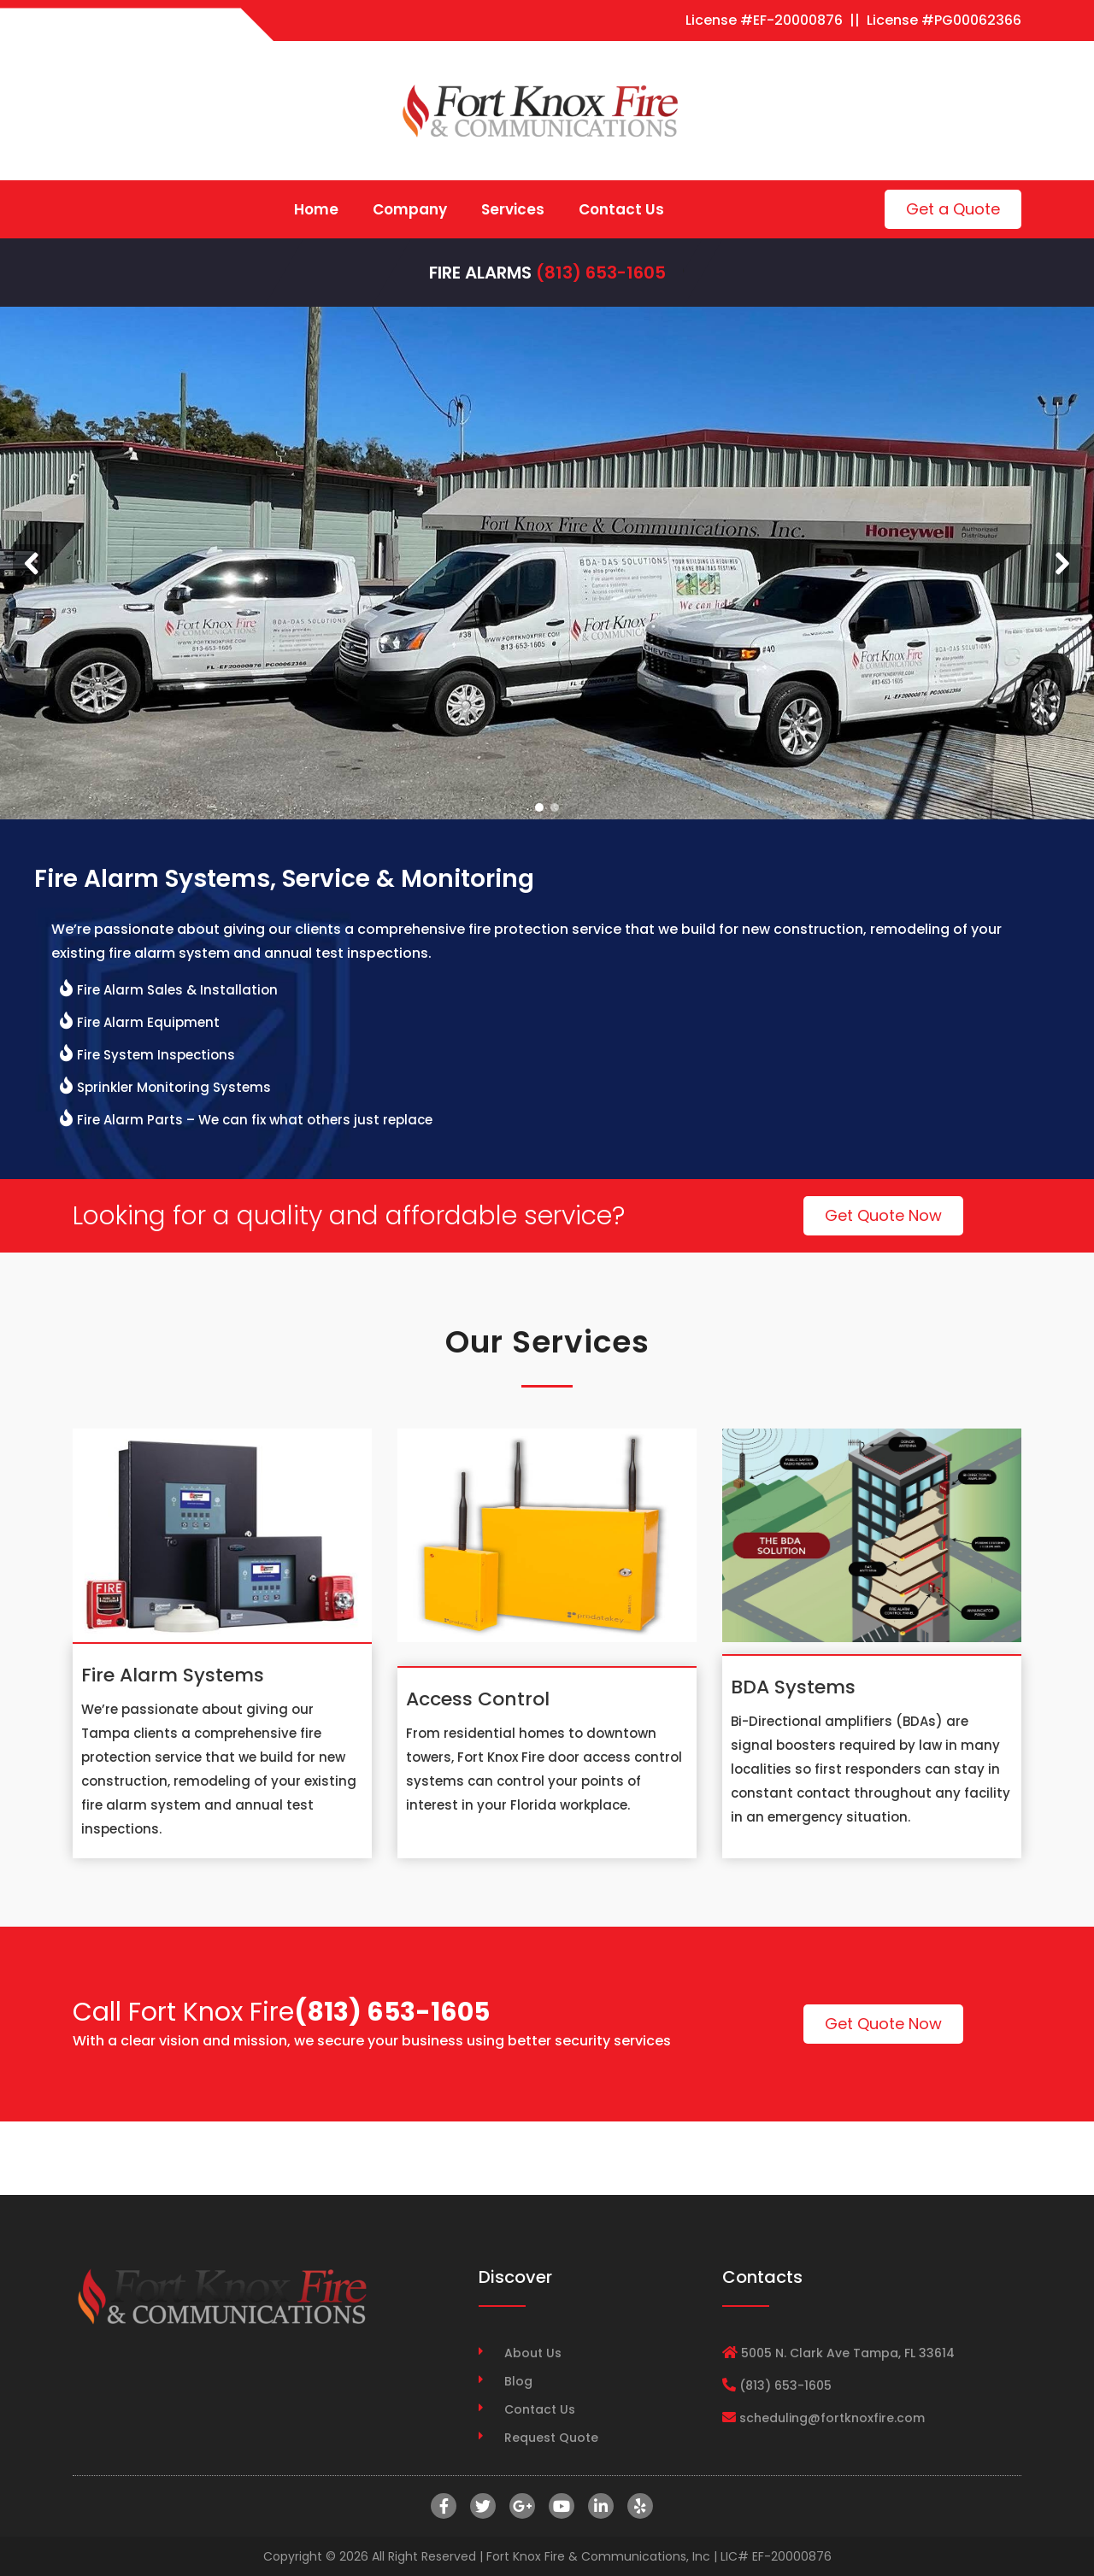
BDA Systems (793, 1687)
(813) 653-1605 (601, 273)
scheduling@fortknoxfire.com (832, 2417)
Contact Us (621, 209)
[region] (547, 563)
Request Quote (551, 2437)
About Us (533, 2353)
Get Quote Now (883, 1215)
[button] (32, 563)
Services (512, 209)
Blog (518, 2381)
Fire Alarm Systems (172, 1675)
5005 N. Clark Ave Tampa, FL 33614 (848, 2353)
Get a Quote (953, 209)
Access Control (478, 1699)
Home (316, 209)
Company (410, 209)
